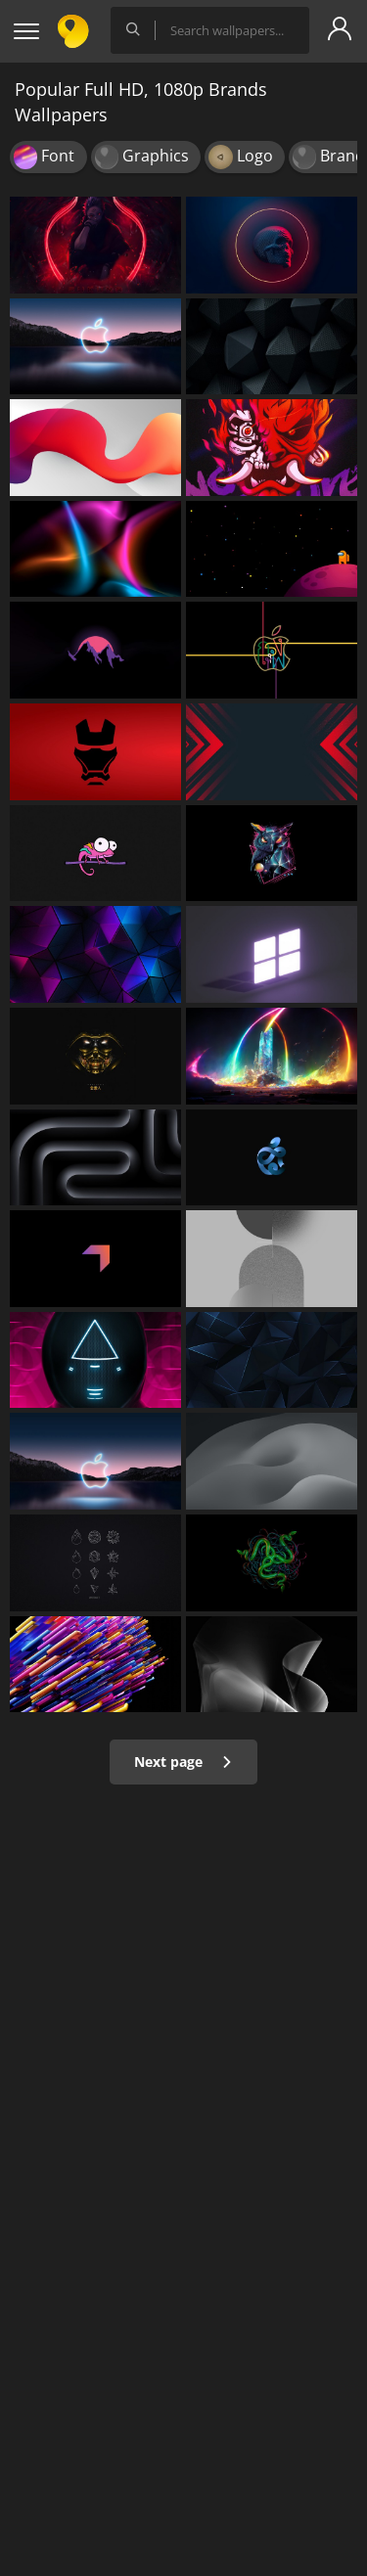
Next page (183, 1761)
